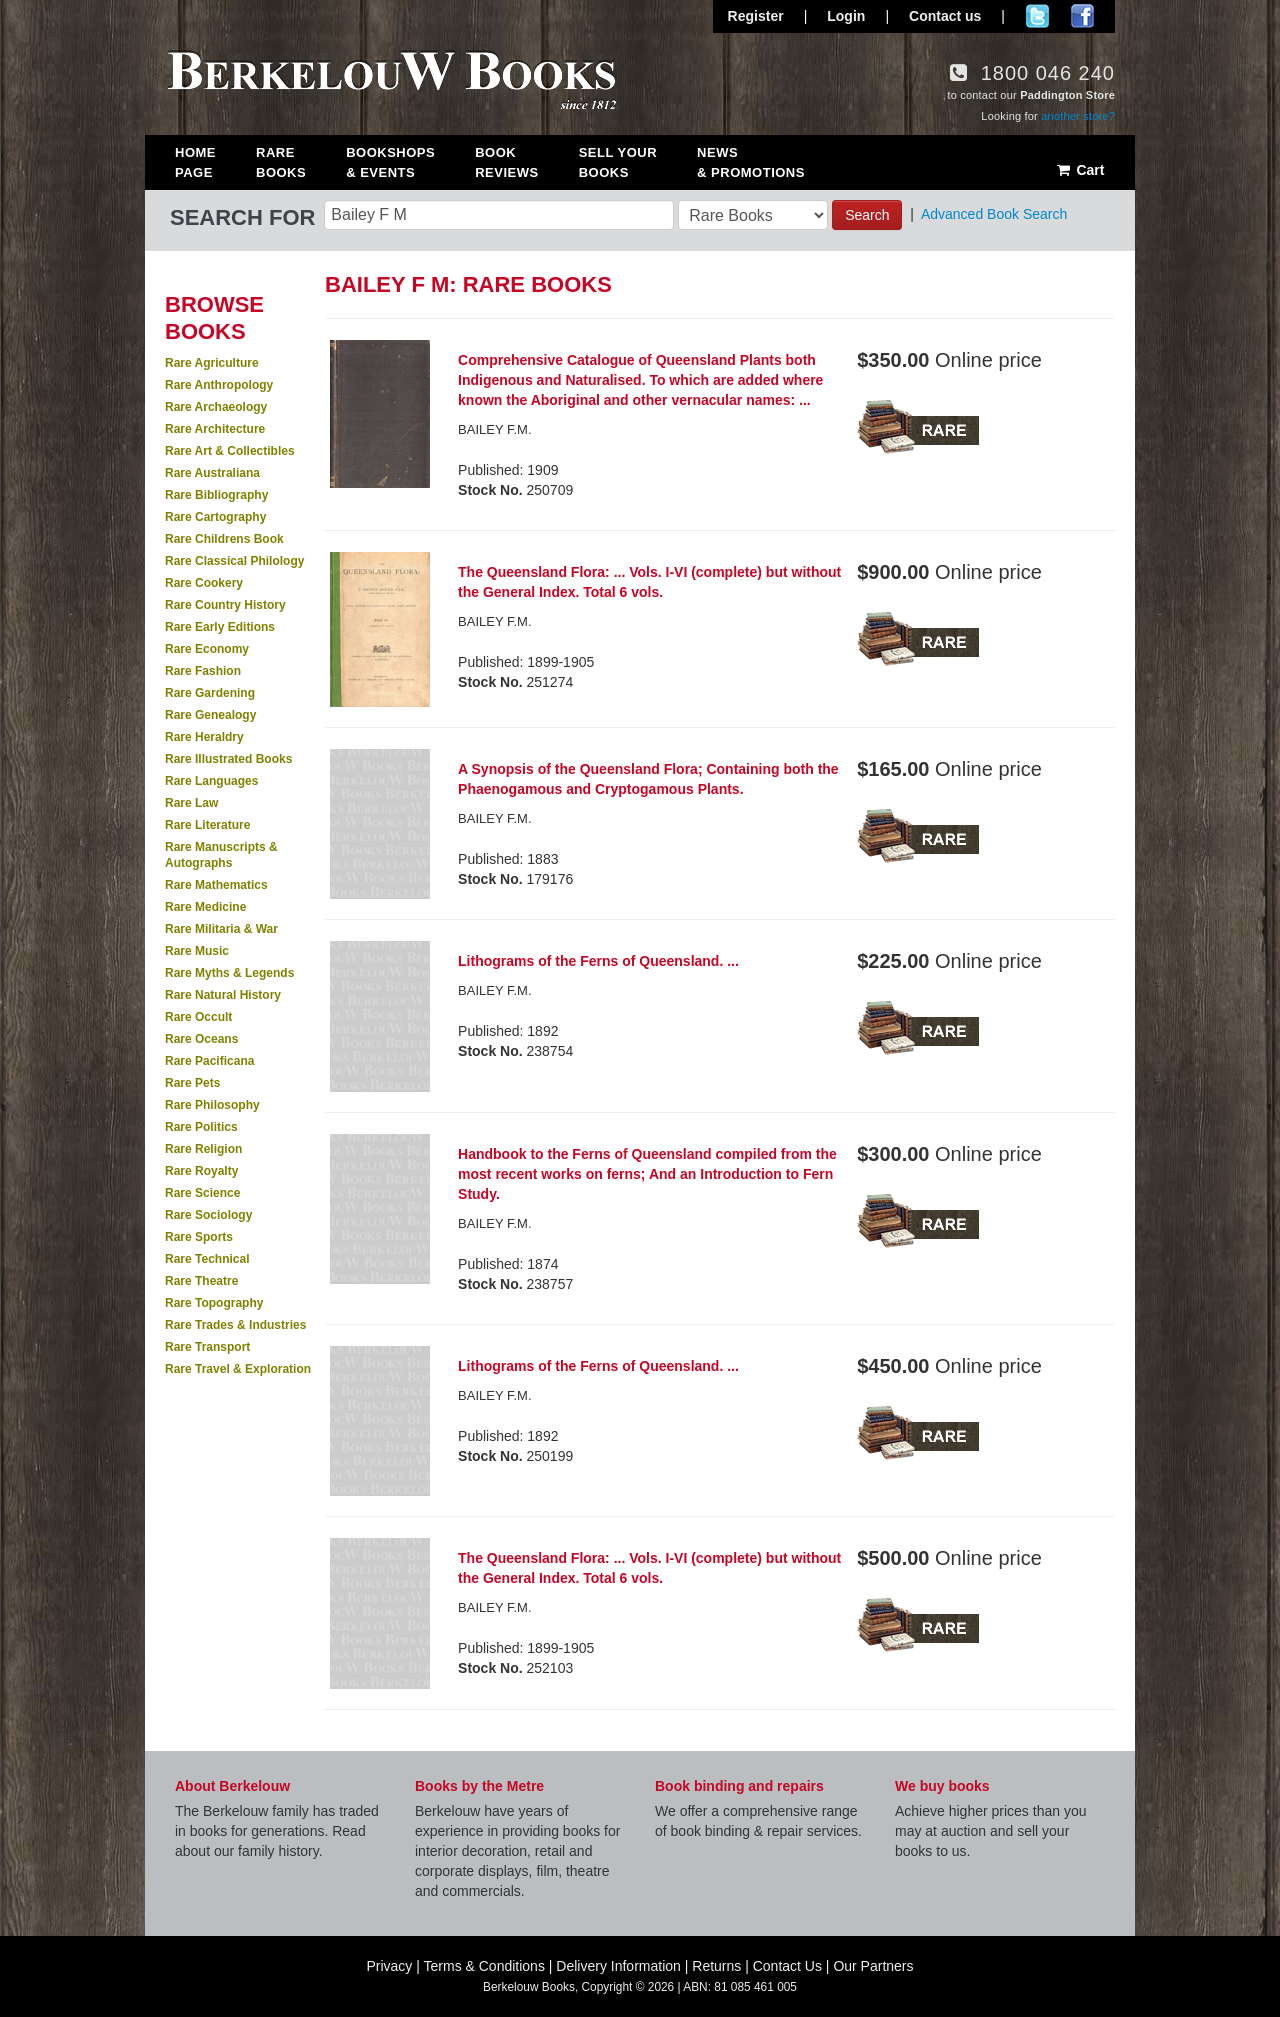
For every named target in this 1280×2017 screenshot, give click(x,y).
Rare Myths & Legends (229, 973)
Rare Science (202, 1193)
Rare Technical (207, 1259)
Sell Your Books (618, 162)
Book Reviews (506, 162)
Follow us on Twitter (1037, 16)
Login (846, 16)
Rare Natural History (223, 995)
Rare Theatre (201, 1281)
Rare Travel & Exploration (238, 1369)
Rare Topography (214, 1303)
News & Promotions (751, 162)
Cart (1079, 170)
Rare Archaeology (216, 407)
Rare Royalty (201, 1171)
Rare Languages (211, 781)
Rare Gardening (210, 693)
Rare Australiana (212, 473)
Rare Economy (207, 649)
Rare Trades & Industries (235, 1325)
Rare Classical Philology (234, 561)
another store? (1078, 116)
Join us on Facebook (1082, 16)
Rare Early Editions (220, 627)
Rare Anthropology (219, 385)
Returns (716, 1966)
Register (756, 16)
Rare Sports (199, 1237)
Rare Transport (207, 1347)
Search (867, 215)
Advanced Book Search (994, 214)
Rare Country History (225, 605)
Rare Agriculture (212, 363)
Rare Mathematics (216, 885)
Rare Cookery (204, 583)
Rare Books (281, 162)
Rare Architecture (215, 429)
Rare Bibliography (216, 495)
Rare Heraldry (204, 737)
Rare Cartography (215, 517)
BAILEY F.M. (494, 1395)
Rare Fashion (203, 671)
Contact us (945, 16)
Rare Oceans (201, 1039)
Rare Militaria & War (221, 929)
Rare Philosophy (212, 1105)
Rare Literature (207, 825)
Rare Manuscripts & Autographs (221, 855)
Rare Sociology (208, 1215)
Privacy (389, 1966)
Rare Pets (192, 1083)
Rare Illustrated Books (228, 759)
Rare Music (197, 951)
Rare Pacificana (209, 1061)
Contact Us (787, 1966)
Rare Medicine (205, 907)
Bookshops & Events (390, 162)
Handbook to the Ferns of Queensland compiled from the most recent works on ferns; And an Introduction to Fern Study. (647, 1174)
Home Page (195, 162)
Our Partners (873, 1966)
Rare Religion (203, 1149)
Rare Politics (201, 1127)
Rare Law (191, 803)
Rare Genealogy (210, 715)
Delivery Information (618, 1966)
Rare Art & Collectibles (230, 451)
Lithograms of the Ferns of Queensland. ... (598, 961)
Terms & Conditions (484, 1966)
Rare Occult (198, 1017)
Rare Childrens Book (224, 539)
